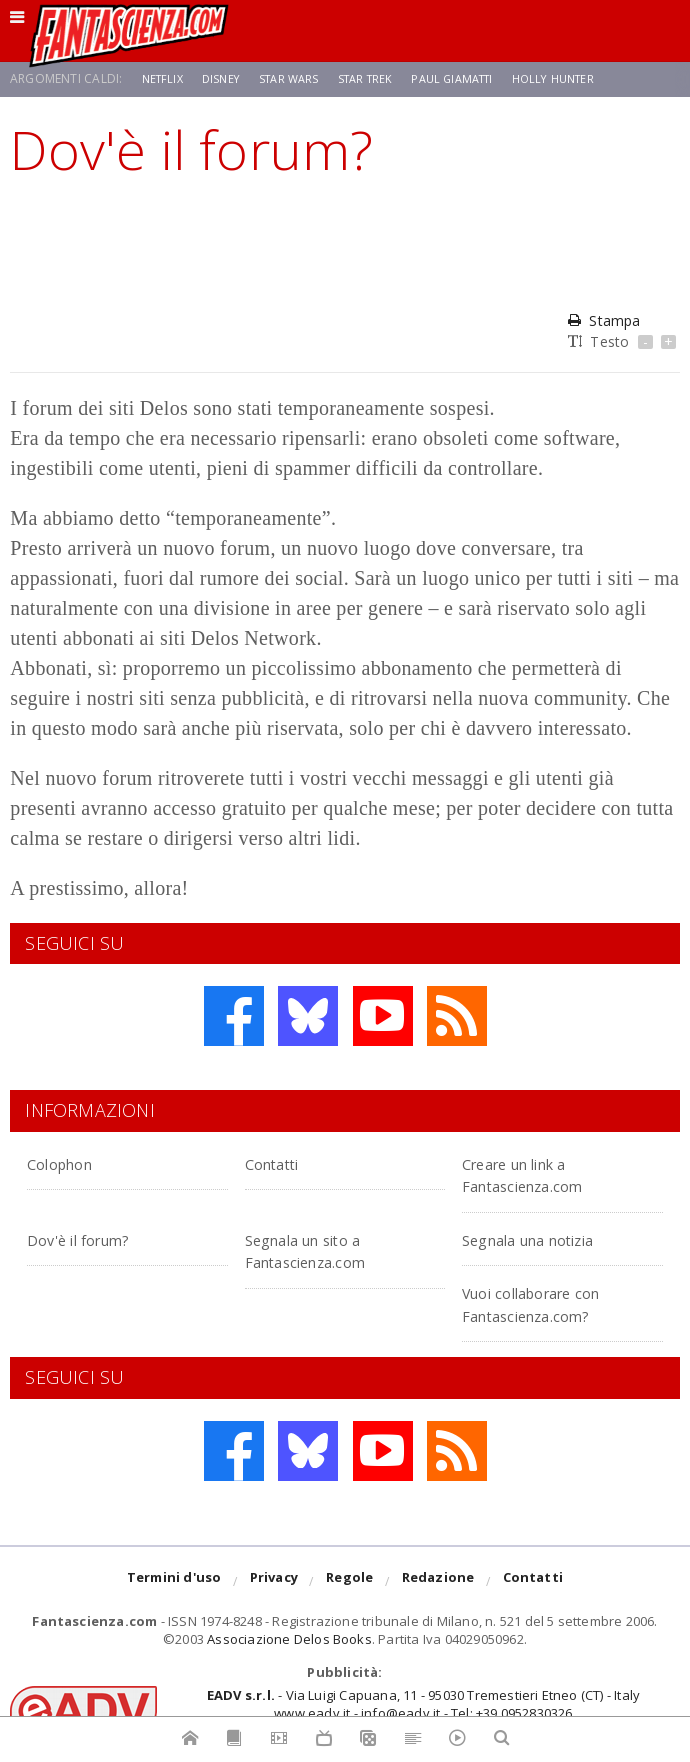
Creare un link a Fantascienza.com (544, 1173)
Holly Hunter (584, 78)
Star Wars (298, 78)
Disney (226, 78)
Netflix (164, 78)
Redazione (438, 1582)
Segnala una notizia (552, 1238)
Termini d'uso (174, 1582)
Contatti (283, 1162)
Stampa (604, 320)
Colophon (71, 1162)
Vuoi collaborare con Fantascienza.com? (556, 1302)
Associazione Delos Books (289, 1639)
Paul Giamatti (474, 78)
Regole (349, 1582)
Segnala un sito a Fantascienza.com (327, 1249)
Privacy (274, 1582)
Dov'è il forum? (95, 1238)
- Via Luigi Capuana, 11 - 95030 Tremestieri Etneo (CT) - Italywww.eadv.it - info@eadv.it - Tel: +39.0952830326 (423, 1704)
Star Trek (380, 78)
